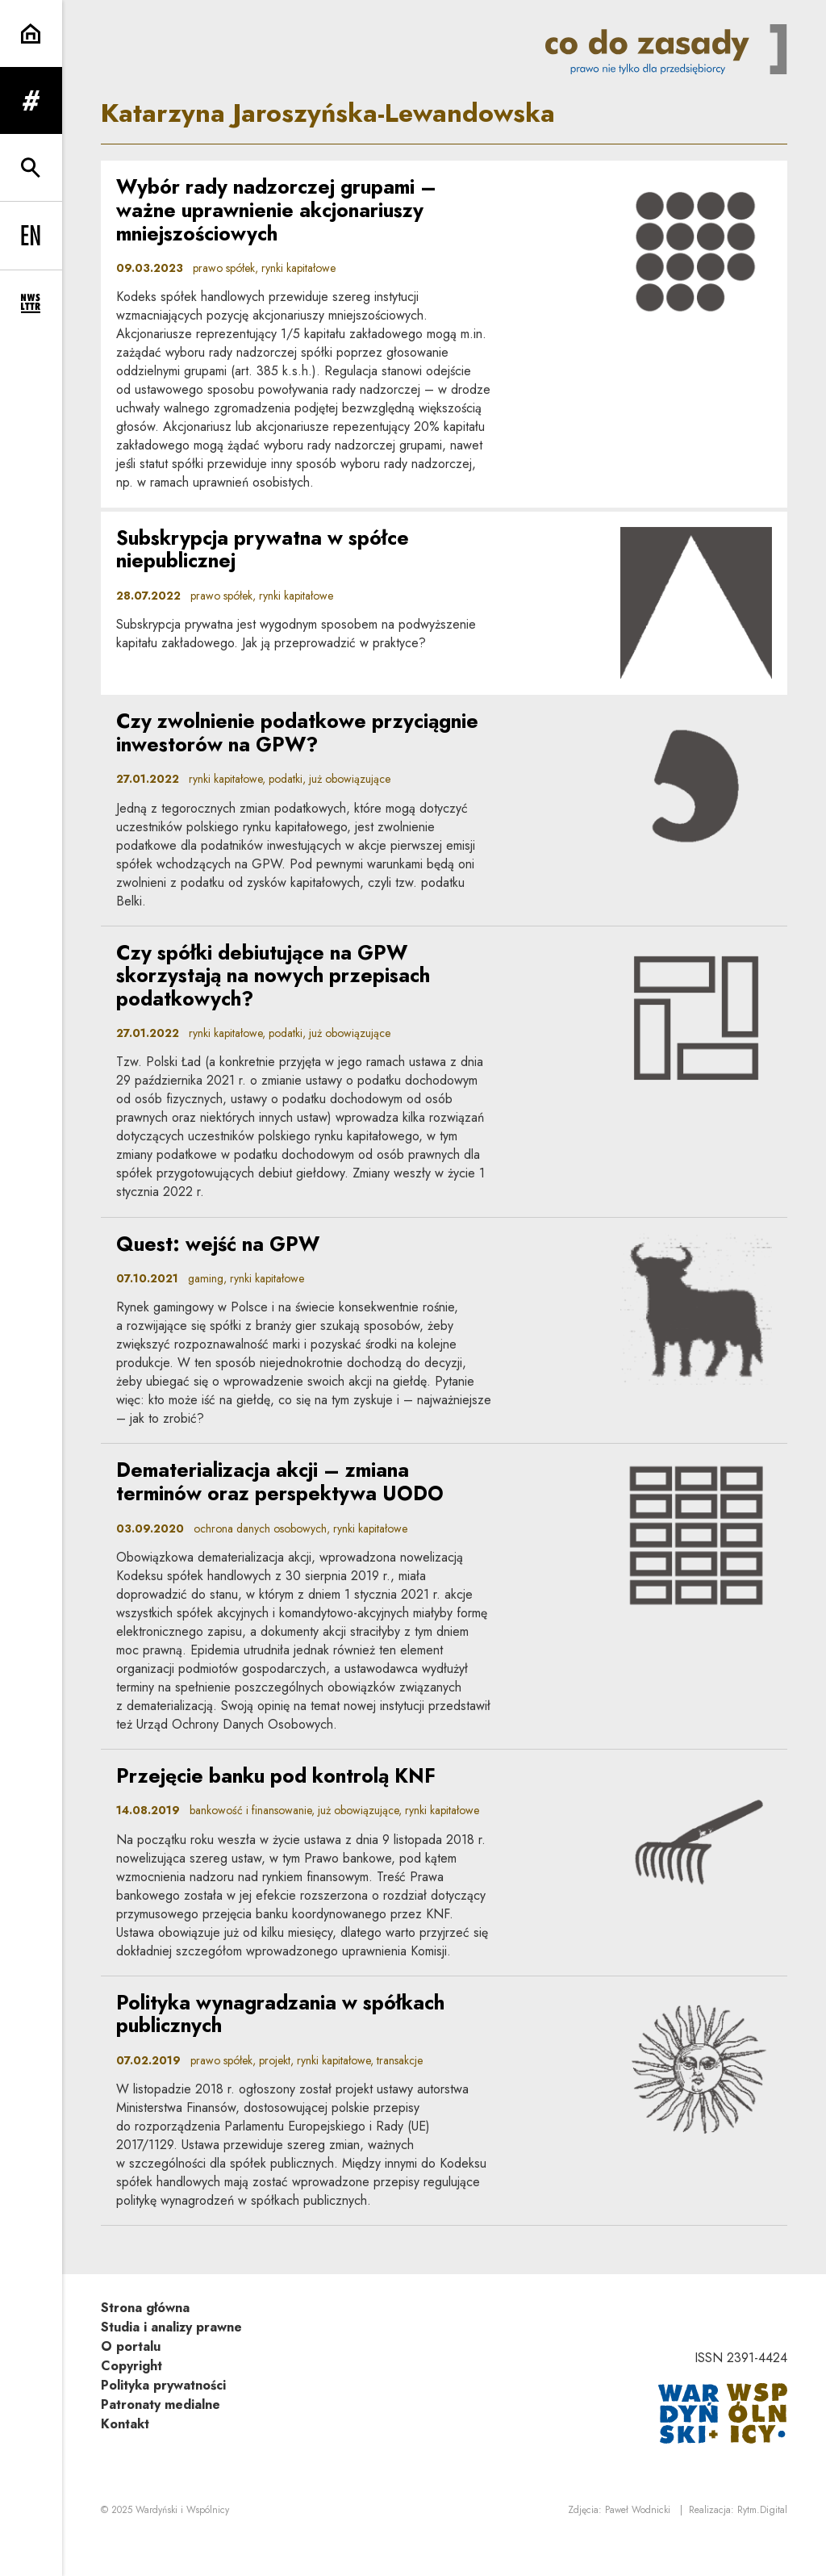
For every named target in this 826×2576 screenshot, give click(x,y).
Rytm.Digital (762, 2544)
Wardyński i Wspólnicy (182, 2544)
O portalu (131, 2380)
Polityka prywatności (163, 2419)
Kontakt (125, 2457)
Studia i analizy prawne (171, 2361)
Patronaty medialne (160, 2438)
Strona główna (145, 2341)
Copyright (131, 2399)
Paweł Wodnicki (637, 2544)
